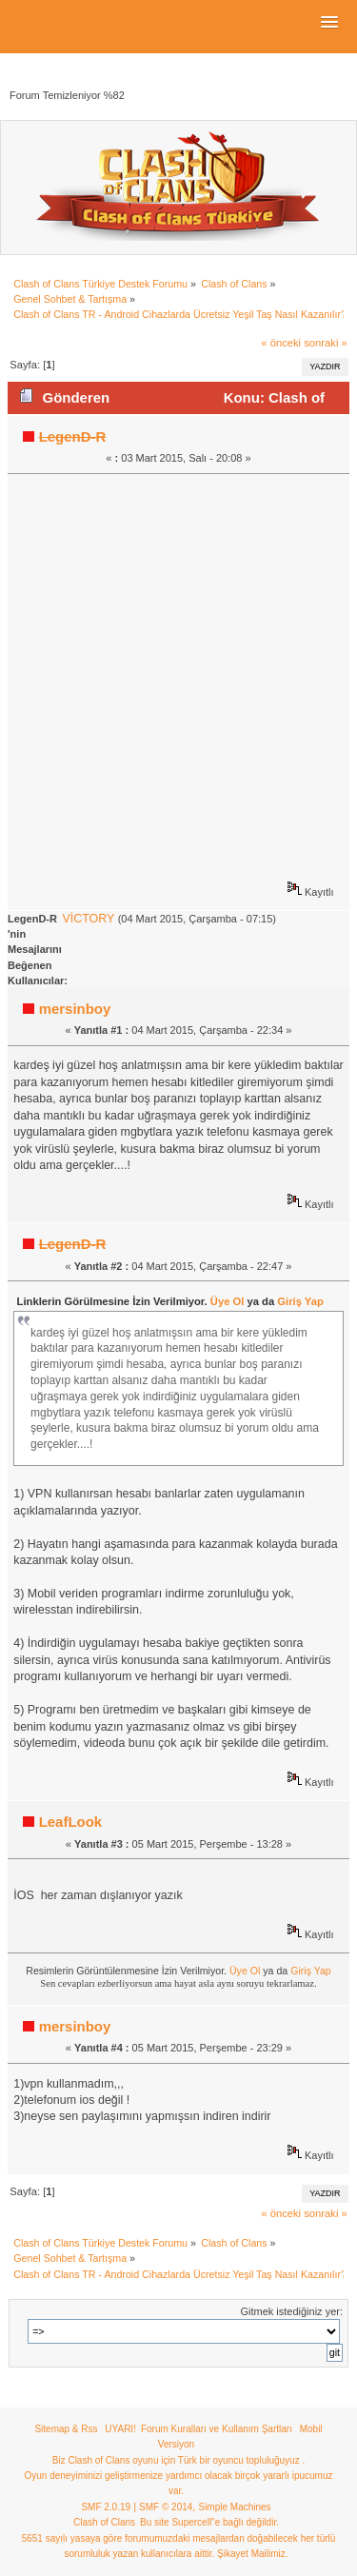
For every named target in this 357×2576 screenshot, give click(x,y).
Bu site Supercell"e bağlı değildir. (209, 2522)
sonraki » (325, 342)
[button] (329, 23)
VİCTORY (88, 918)
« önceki (281, 342)
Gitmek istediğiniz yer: (291, 2311)
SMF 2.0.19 (105, 2507)
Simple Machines (234, 2507)
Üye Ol (227, 1301)
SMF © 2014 (165, 2507)
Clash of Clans (104, 2522)
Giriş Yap (300, 1301)
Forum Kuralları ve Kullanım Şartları (216, 2429)
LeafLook (71, 1821)
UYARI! (120, 2429)
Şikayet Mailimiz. (252, 2553)
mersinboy (75, 1009)
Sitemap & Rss (65, 2429)
